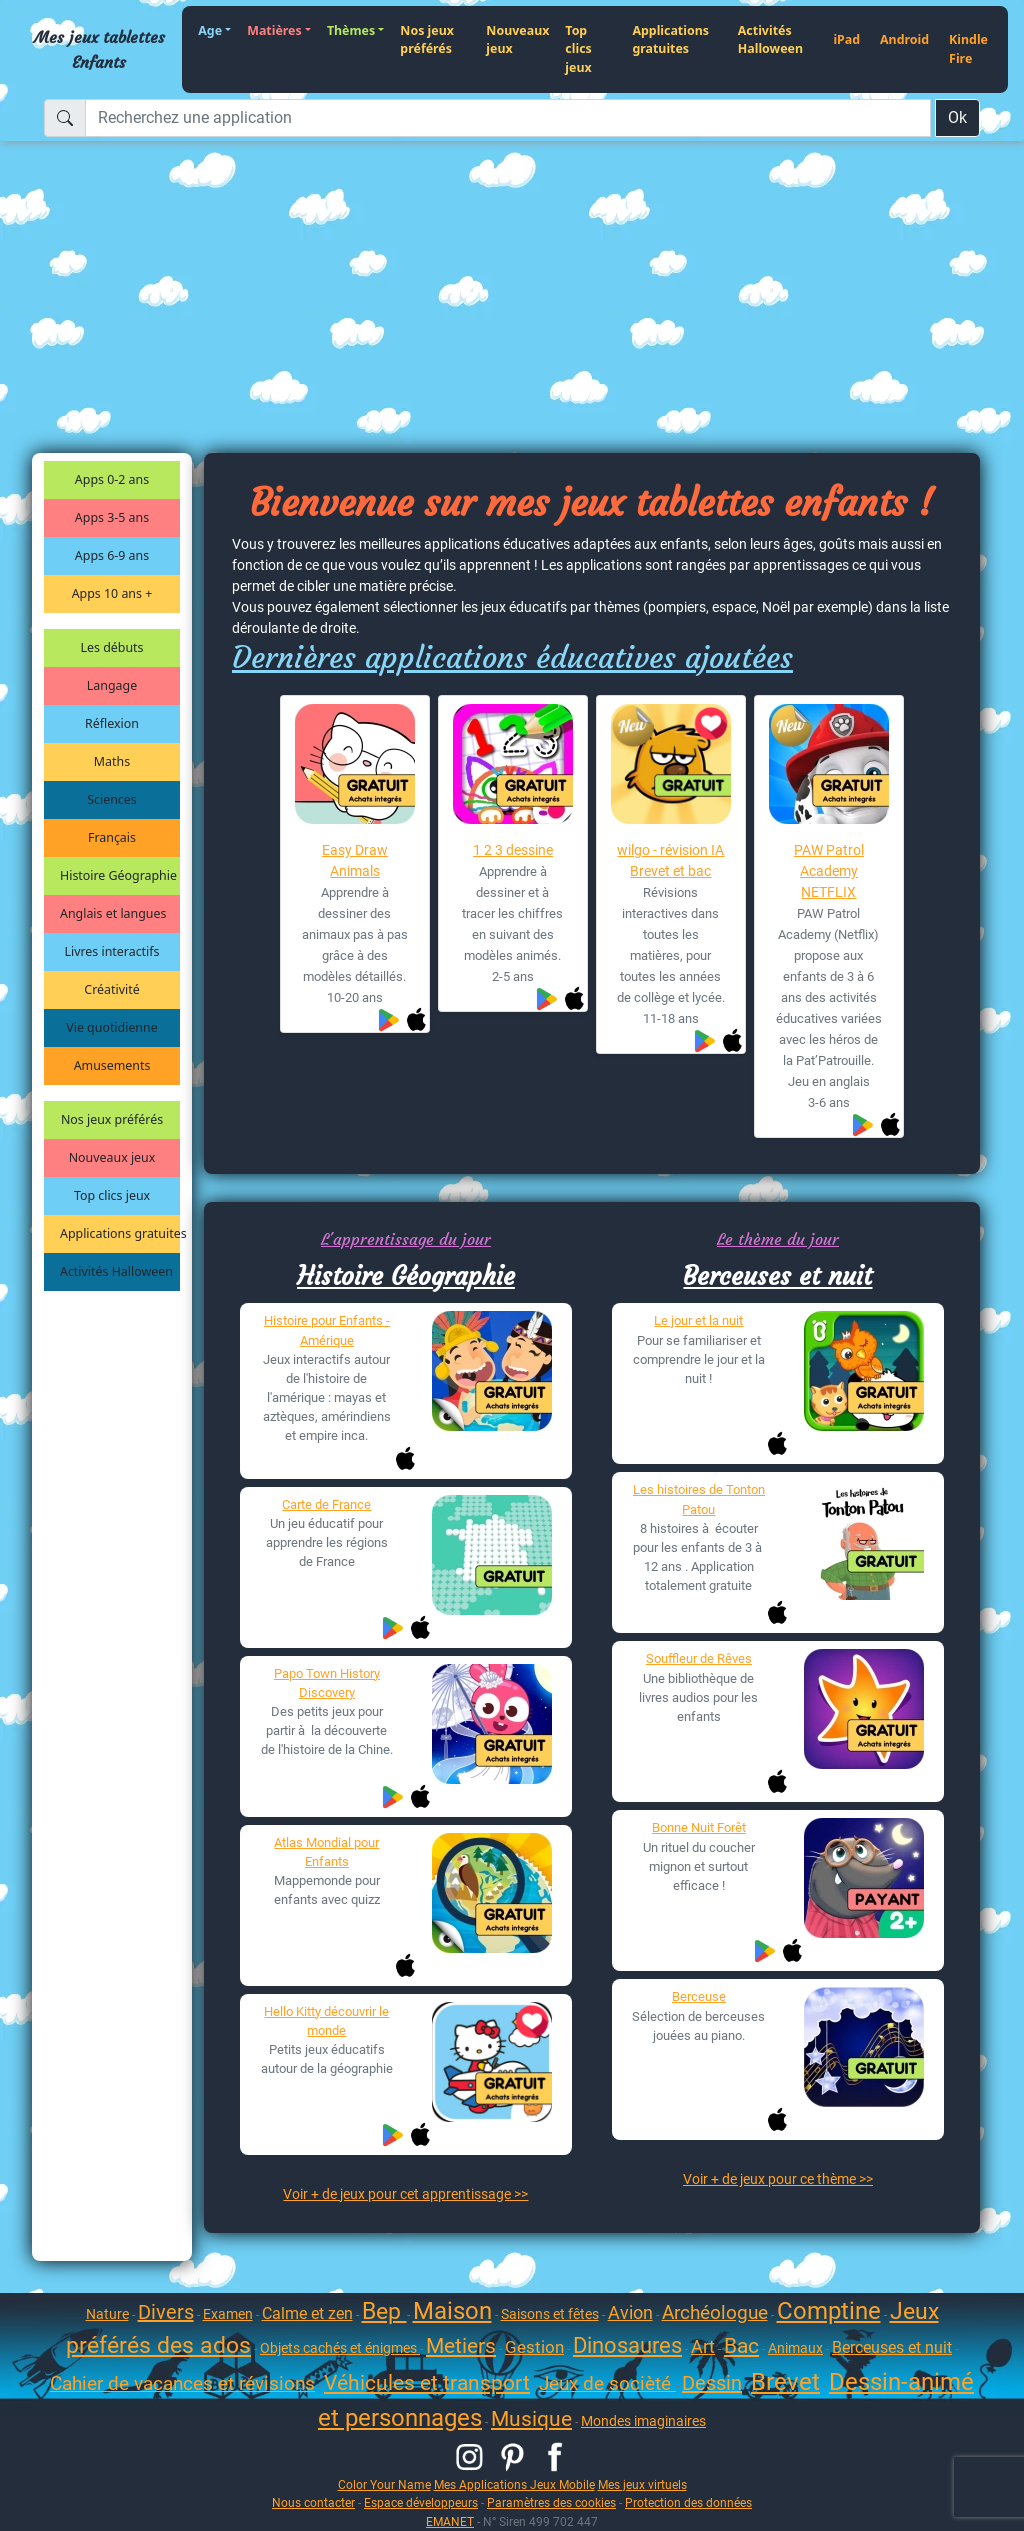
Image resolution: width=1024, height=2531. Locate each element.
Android (904, 39)
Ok (957, 117)
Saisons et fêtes (550, 2314)
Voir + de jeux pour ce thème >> (778, 2179)
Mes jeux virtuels (642, 2484)
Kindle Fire (968, 49)
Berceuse (699, 1996)
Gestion (534, 2347)
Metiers (461, 2346)
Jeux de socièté (607, 2383)
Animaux (795, 2348)
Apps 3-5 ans (112, 517)
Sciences (111, 799)
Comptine (829, 2311)
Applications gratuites (670, 40)
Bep (384, 2311)
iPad (846, 39)
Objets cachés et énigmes (340, 2348)
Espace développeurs (421, 2502)
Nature (107, 2314)
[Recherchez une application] (508, 118)
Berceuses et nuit (777, 1276)
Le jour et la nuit (698, 1320)
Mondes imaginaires (643, 2421)
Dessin (712, 2383)
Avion (630, 2312)
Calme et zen (307, 2313)
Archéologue (715, 2312)
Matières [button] (274, 30)
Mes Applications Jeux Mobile (514, 2484)
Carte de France (326, 1504)
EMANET (450, 2521)
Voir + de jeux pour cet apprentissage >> (405, 2194)
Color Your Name (384, 2484)
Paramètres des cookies (551, 2502)
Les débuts (112, 647)
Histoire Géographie (118, 875)
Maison (452, 2311)
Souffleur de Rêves (699, 1658)
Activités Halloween (770, 40)
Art (703, 2346)
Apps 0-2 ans (112, 479)
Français (112, 837)
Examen (228, 2314)
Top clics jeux (578, 49)
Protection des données (688, 2502)
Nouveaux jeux (517, 40)
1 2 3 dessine (513, 850)
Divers (166, 2312)
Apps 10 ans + (112, 593)
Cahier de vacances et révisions (182, 2383)
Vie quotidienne (111, 1027)
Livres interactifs (112, 951)
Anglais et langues (113, 913)
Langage (112, 685)
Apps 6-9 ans (112, 555)
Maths (112, 761)
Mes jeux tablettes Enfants (99, 49)
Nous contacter (313, 2502)
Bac (741, 2346)
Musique (531, 2419)
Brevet (785, 2382)
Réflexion (112, 723)
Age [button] (210, 30)
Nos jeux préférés (427, 40)
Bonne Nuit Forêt (699, 1827)
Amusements (112, 1065)
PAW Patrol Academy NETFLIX (829, 871)
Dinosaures (627, 2345)
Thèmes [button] (351, 30)
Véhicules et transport (427, 2383)
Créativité (111, 989)
